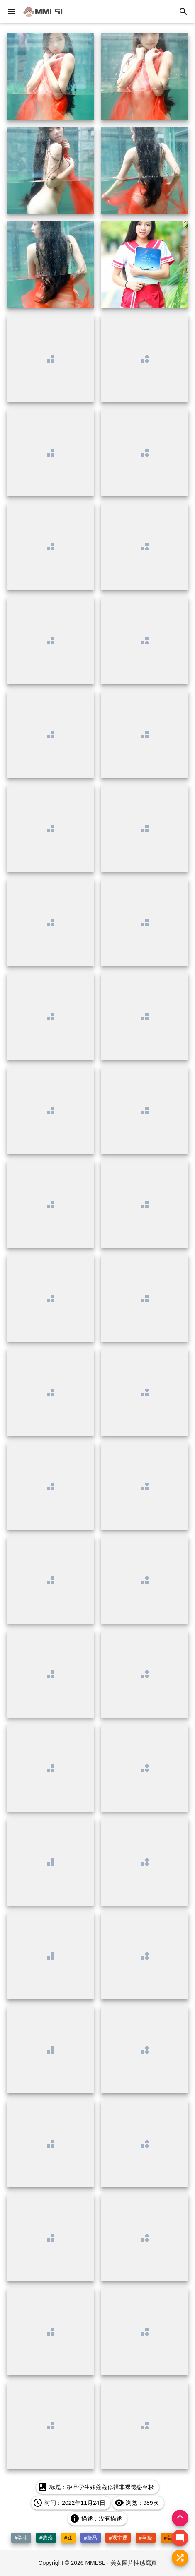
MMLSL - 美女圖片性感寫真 (120, 2562)
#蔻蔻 (170, 2538)
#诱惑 (46, 2538)
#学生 (21, 2538)
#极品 (90, 2538)
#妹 (68, 2538)
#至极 (145, 2538)
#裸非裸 (118, 2538)
